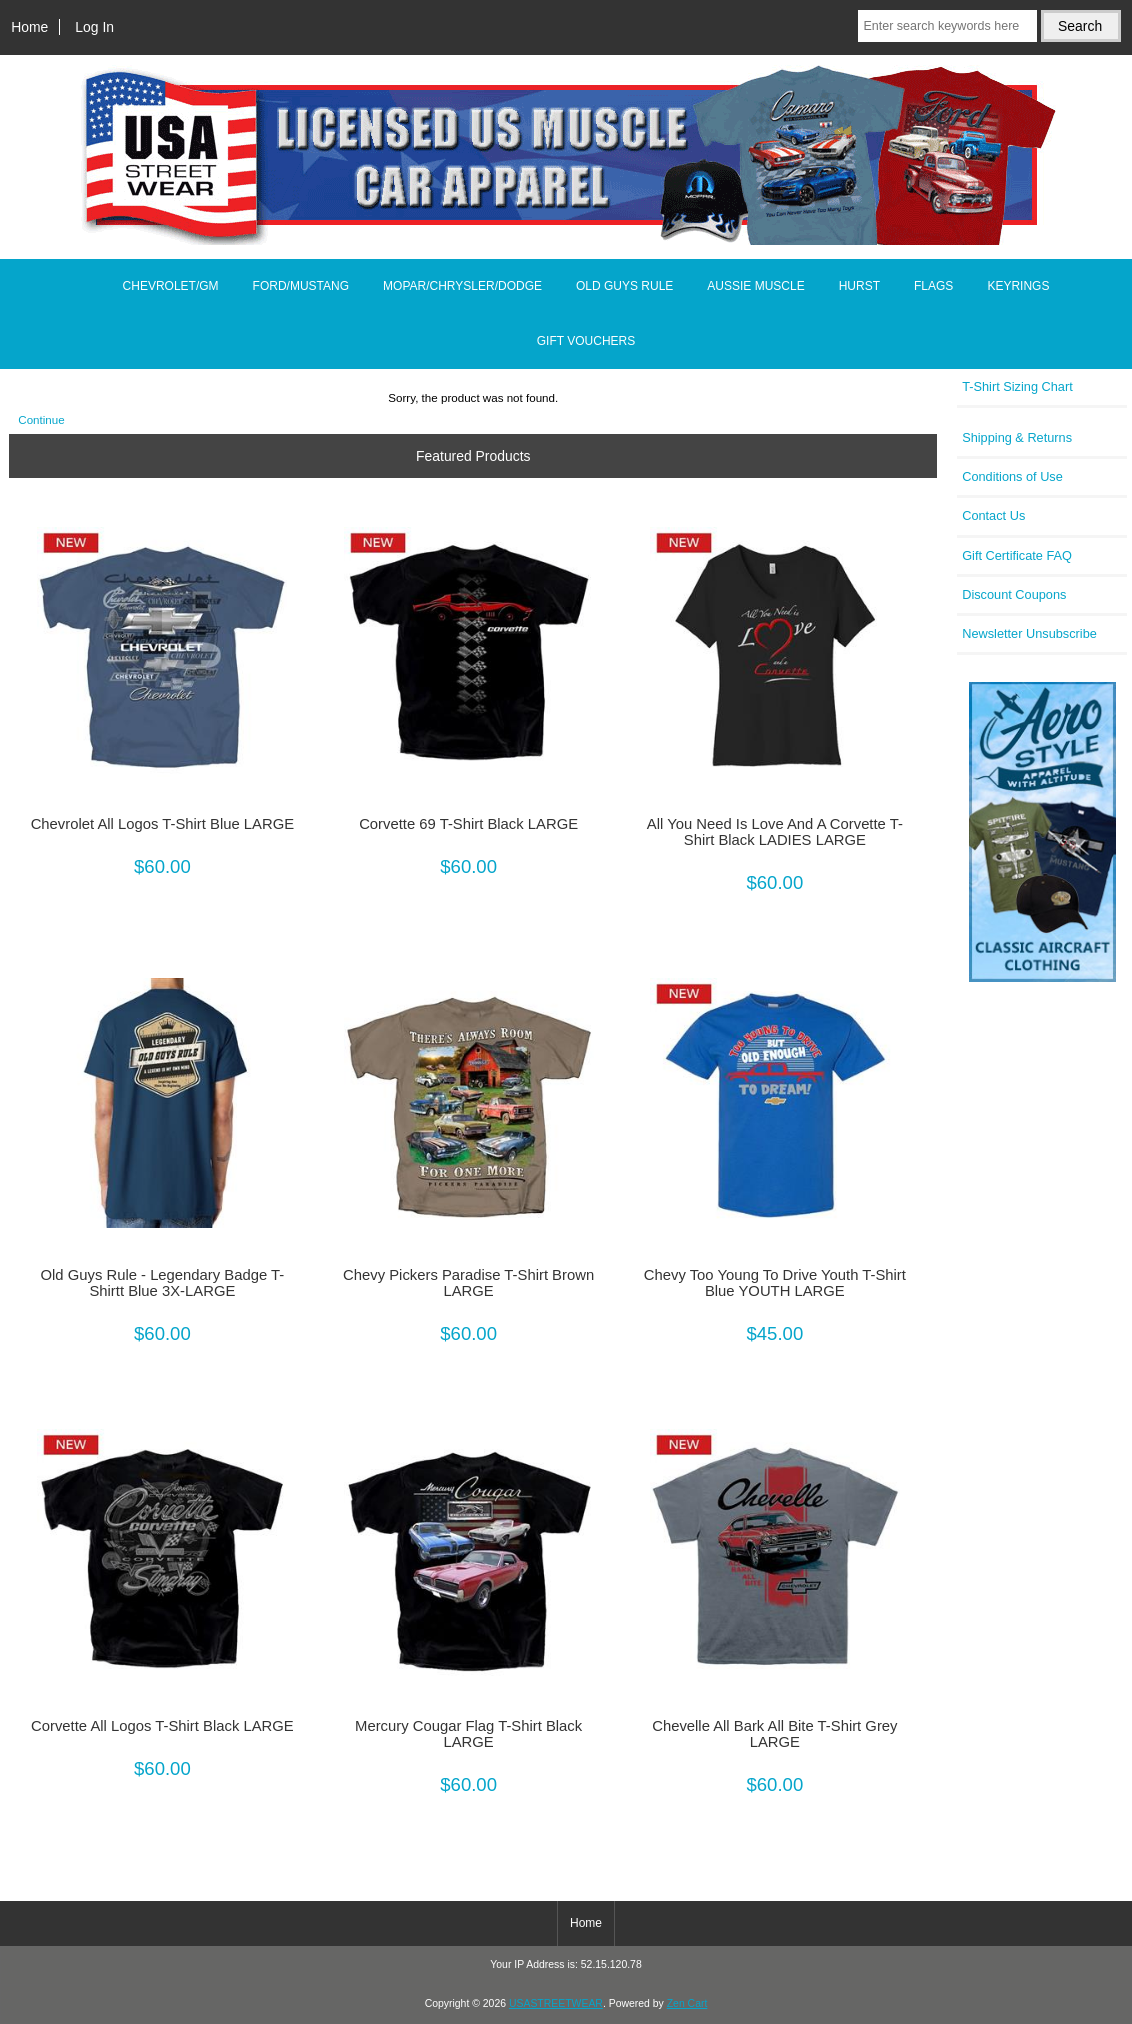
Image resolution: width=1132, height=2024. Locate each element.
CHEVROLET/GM (171, 286)
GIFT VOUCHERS (586, 341)
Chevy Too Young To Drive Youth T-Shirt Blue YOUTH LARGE (775, 1283)
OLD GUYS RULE (624, 286)
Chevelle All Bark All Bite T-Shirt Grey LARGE (774, 1734)
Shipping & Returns (1017, 437)
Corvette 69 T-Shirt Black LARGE (468, 824)
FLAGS (933, 286)
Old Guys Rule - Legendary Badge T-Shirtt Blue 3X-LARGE (163, 1283)
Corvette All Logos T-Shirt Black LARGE (162, 1726)
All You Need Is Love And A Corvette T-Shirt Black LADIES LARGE (775, 832)
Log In (94, 27)
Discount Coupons (1014, 594)
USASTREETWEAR (556, 2003)
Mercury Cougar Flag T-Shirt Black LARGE (468, 1734)
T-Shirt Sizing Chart (1017, 386)
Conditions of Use (1012, 476)
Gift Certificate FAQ (1017, 555)
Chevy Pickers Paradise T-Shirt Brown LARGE (468, 1283)
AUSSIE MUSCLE (755, 286)
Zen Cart (687, 2003)
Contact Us (993, 515)
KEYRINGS (1018, 286)
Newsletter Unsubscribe (1029, 633)
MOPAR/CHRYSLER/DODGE (462, 286)
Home (29, 27)
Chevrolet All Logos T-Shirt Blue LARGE (162, 824)
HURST (859, 286)
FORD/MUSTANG (301, 286)
